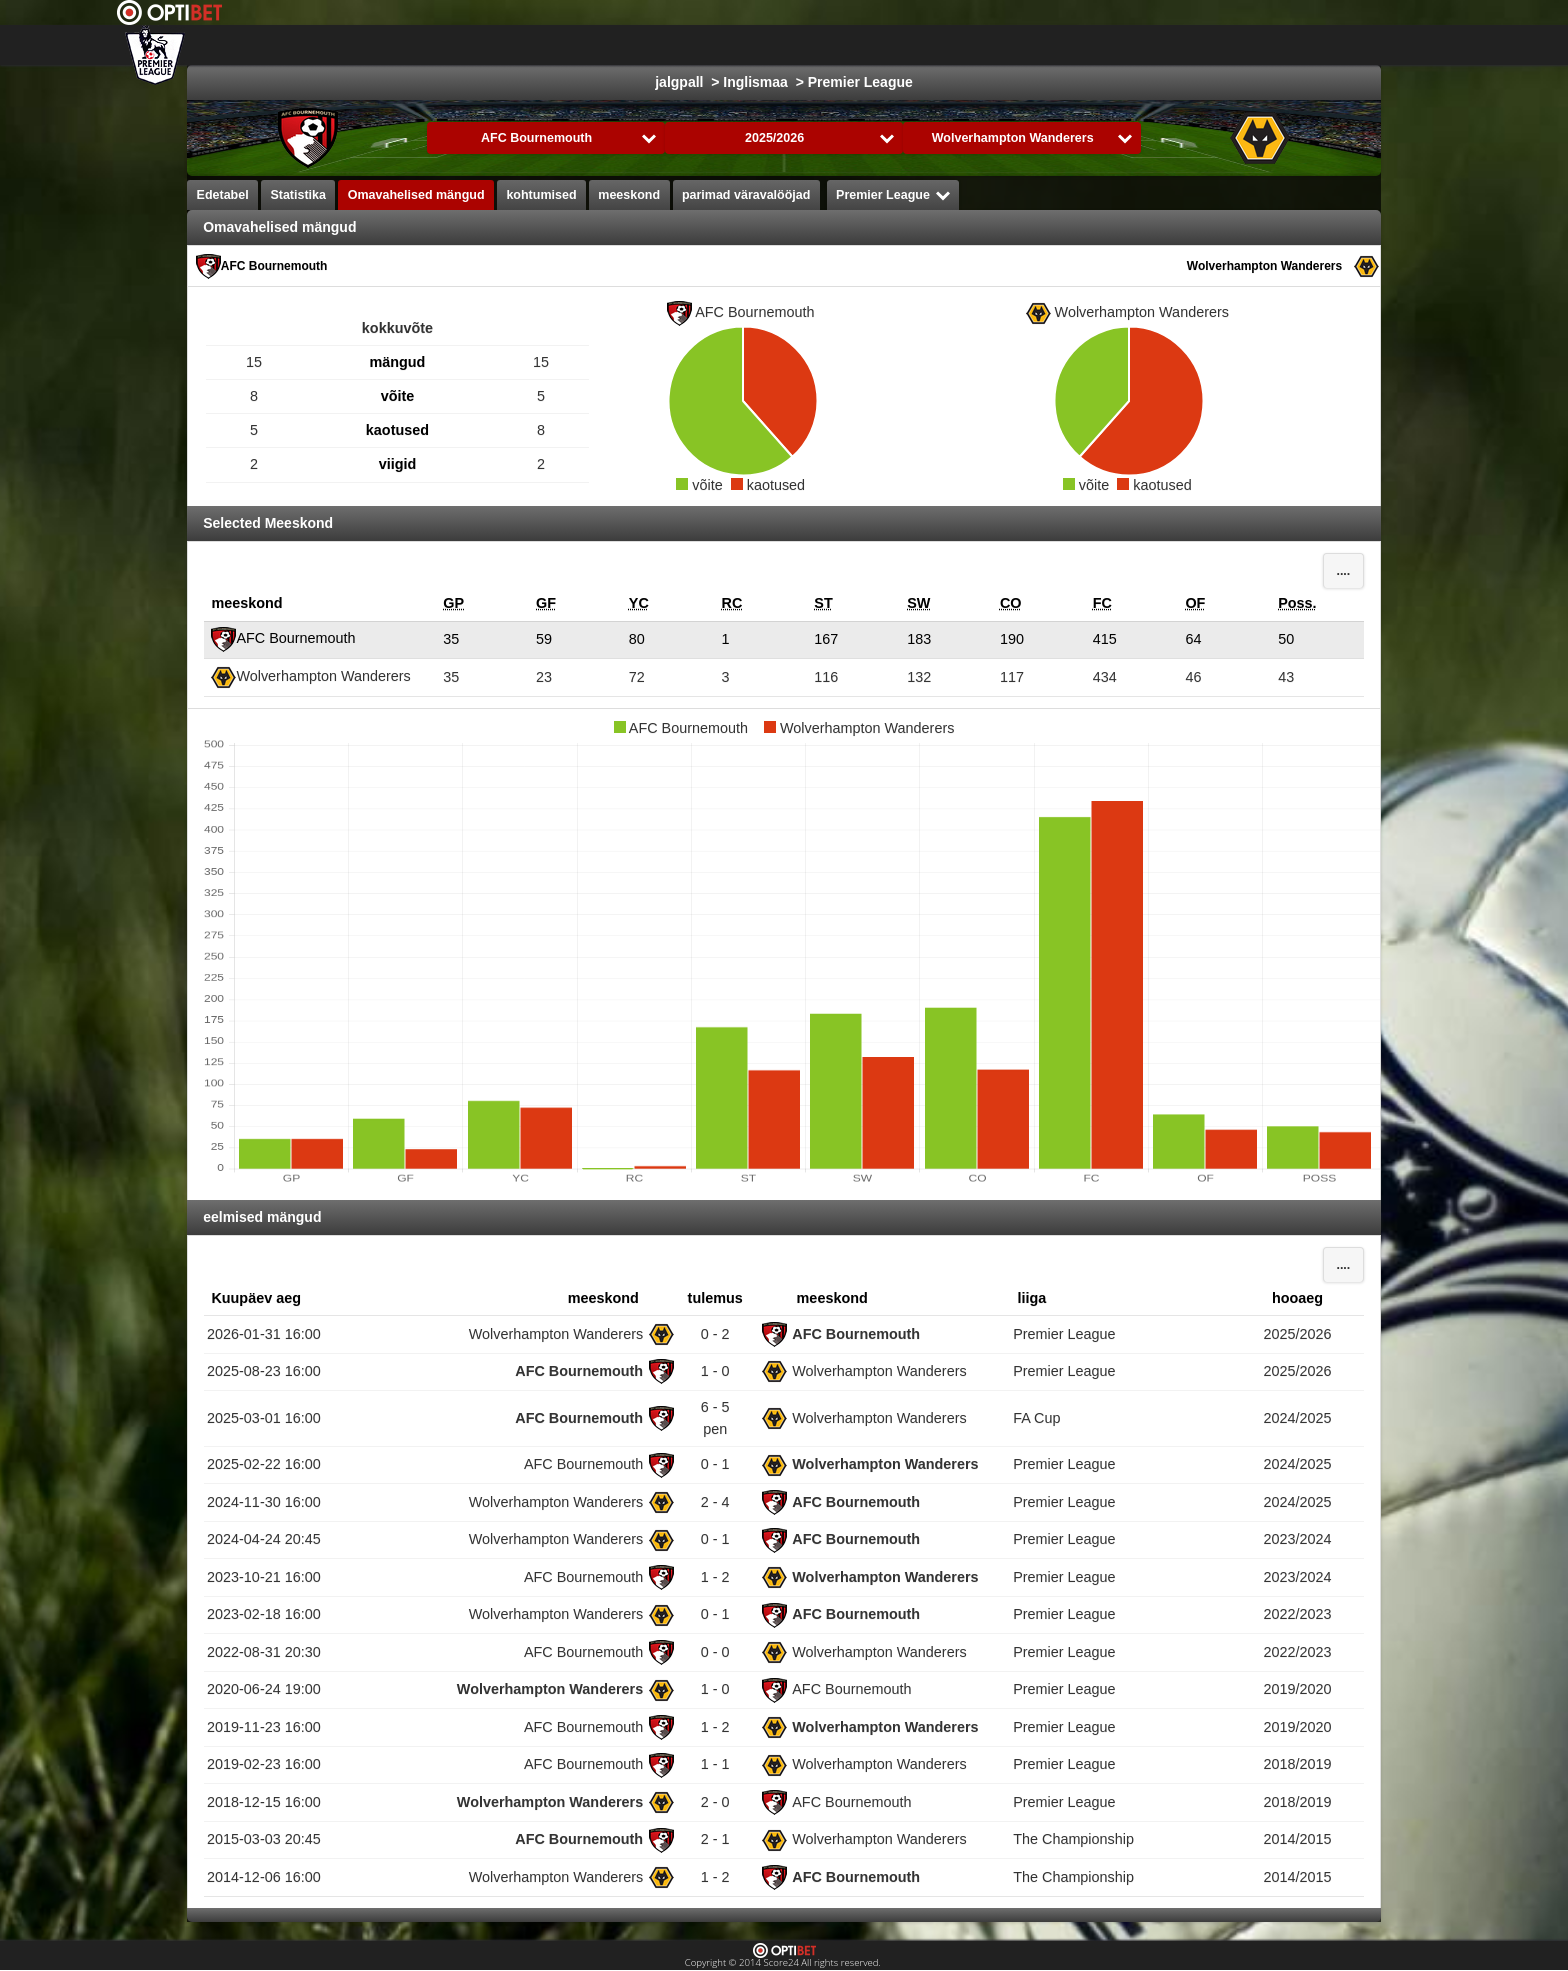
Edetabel (223, 195)
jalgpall (713, 45)
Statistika (298, 195)
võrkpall (1131, 45)
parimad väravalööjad (746, 195)
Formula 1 (962, 45)
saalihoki (1216, 45)
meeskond (629, 195)
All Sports (1379, 45)
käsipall (1049, 45)
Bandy (1296, 45)
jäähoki (791, 45)
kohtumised (541, 195)
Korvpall (872, 45)
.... (1343, 571)
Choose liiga (593, 45)
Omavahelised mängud (416, 195)
